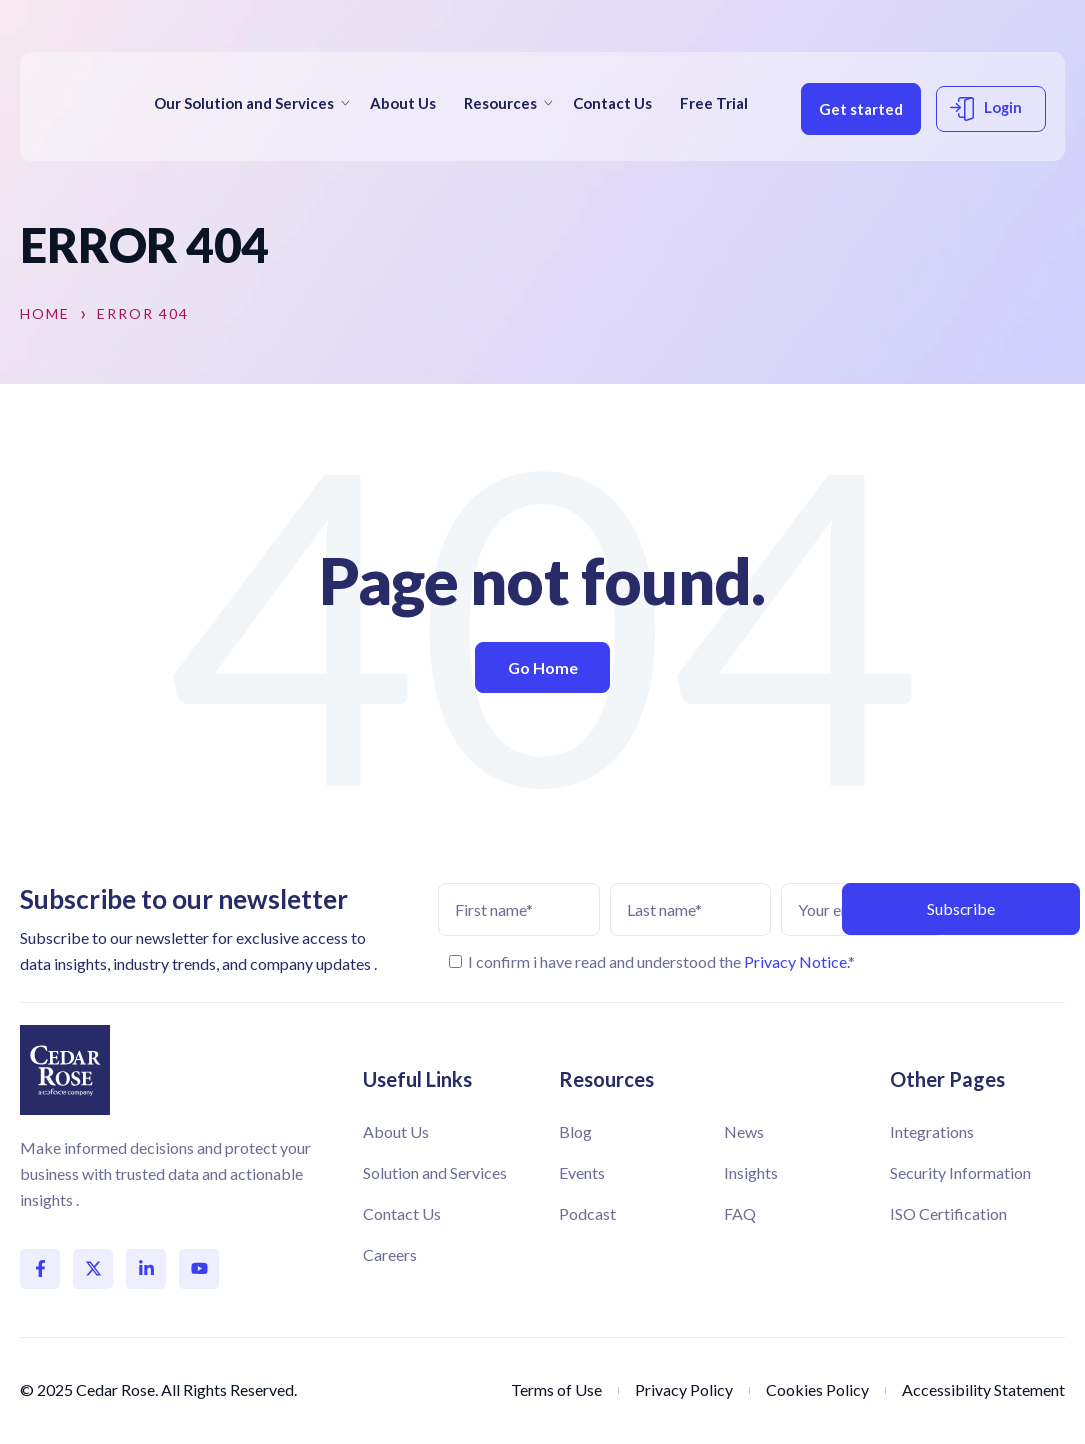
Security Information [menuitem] (960, 1172)
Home (45, 314)
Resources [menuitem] (500, 97)
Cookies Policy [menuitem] (817, 1389)
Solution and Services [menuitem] (435, 1172)
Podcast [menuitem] (587, 1213)
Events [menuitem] (582, 1172)
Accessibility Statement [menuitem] (983, 1389)
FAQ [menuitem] (740, 1213)
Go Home (543, 667)
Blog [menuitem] (575, 1131)
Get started (847, 95)
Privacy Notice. (796, 961)
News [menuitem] (744, 1131)
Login (839, 150)
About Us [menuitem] (403, 97)
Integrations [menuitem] (932, 1131)
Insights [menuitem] (751, 1172)
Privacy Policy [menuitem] (684, 1389)
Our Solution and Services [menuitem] (244, 97)
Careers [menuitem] (390, 1254)
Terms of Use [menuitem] (556, 1389)
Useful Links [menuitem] (417, 1079)
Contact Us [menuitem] (612, 97)
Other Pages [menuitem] (947, 1079)
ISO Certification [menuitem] (948, 1213)
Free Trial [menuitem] (188, 136)
